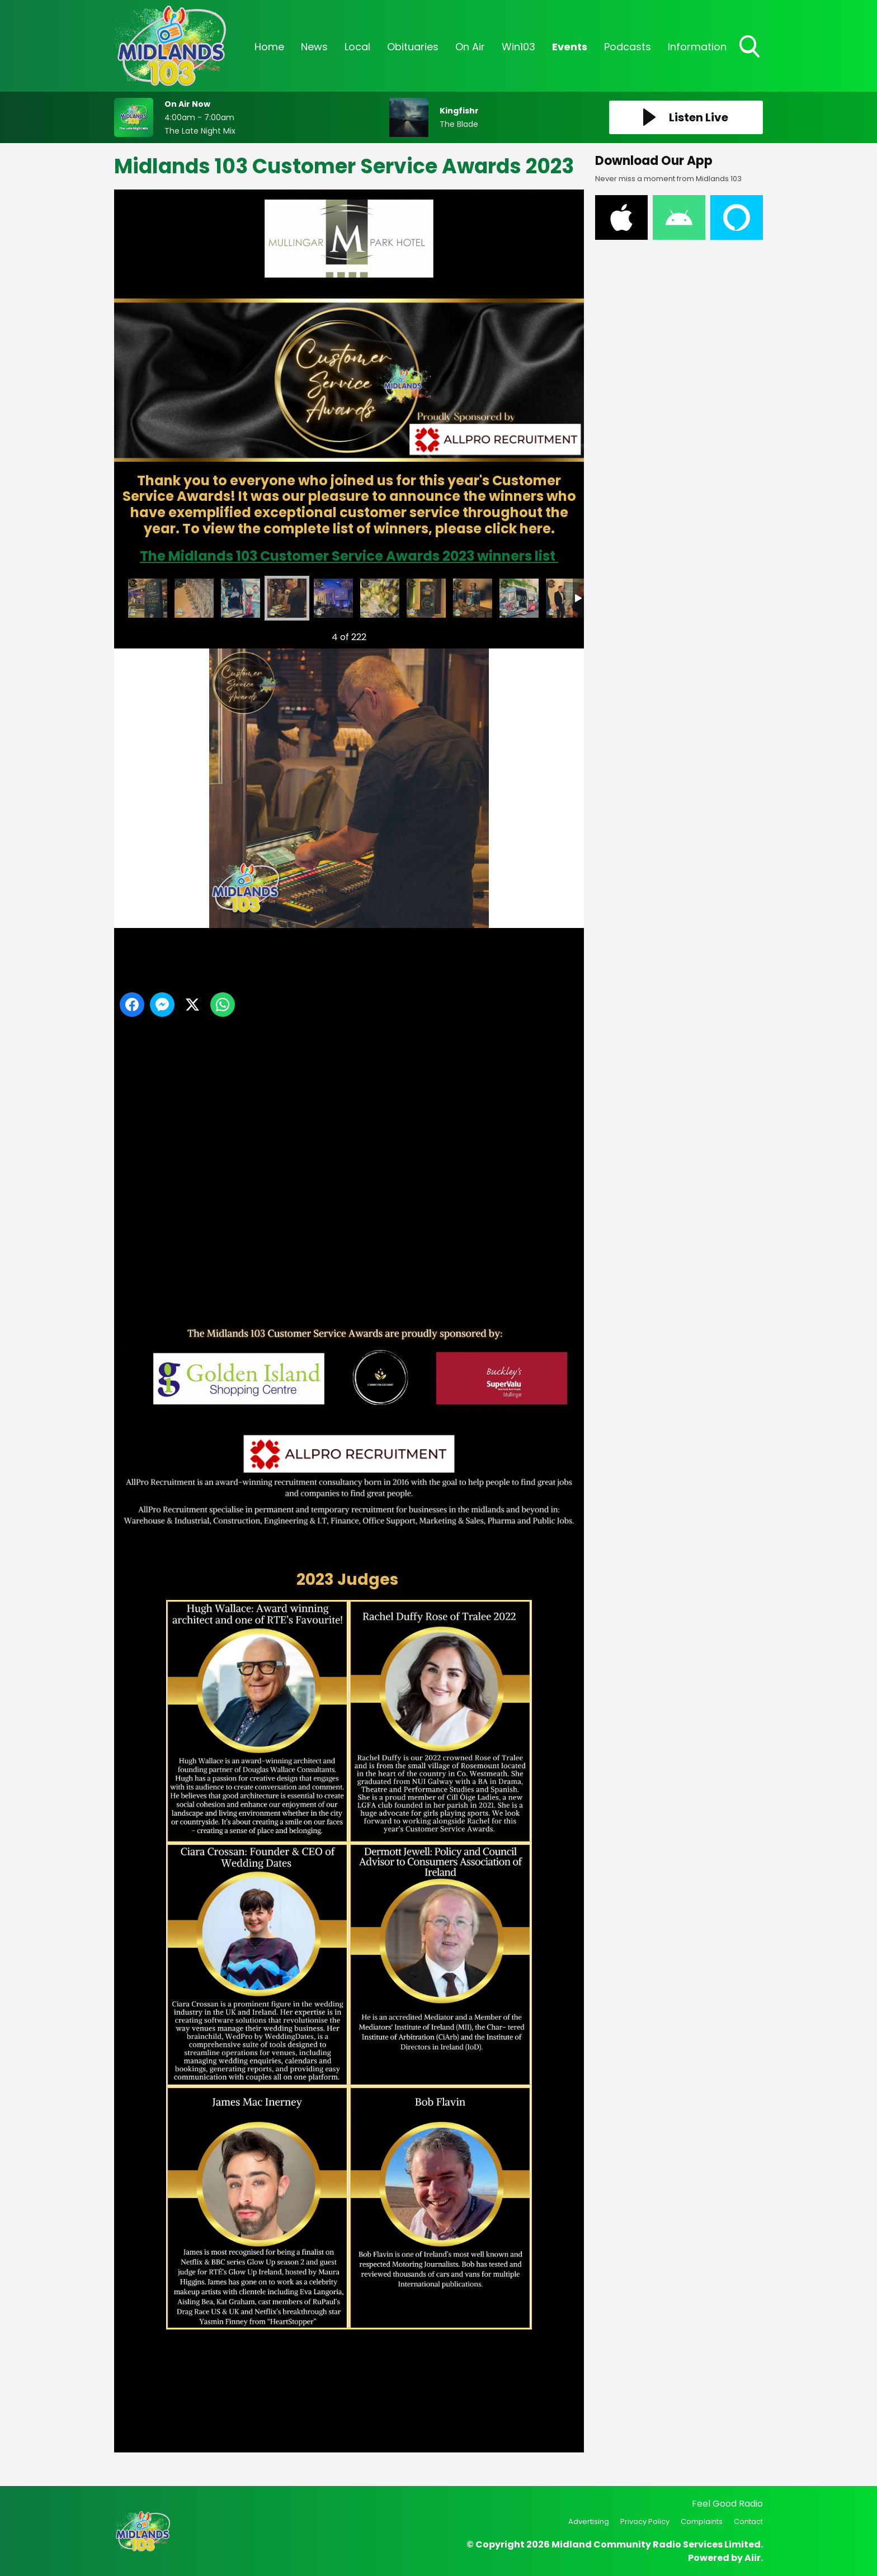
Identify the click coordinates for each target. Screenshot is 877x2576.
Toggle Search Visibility (750, 47)
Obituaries (412, 47)
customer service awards (147, 598)
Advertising (588, 2521)
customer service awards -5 (333, 598)
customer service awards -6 (379, 598)
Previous (137, 634)
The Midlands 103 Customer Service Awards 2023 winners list (349, 556)
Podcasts (627, 47)
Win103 (518, 47)
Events (569, 47)
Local (357, 47)
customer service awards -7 (426, 598)
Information (697, 47)
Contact (748, 2521)
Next (558, 634)
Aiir (752, 2557)
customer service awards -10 (565, 598)
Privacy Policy (644, 2521)
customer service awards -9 (519, 598)
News (314, 47)
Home (269, 47)
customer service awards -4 (287, 598)
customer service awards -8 (472, 598)
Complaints (702, 2521)
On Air (470, 47)
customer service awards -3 (240, 598)
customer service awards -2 (194, 598)
